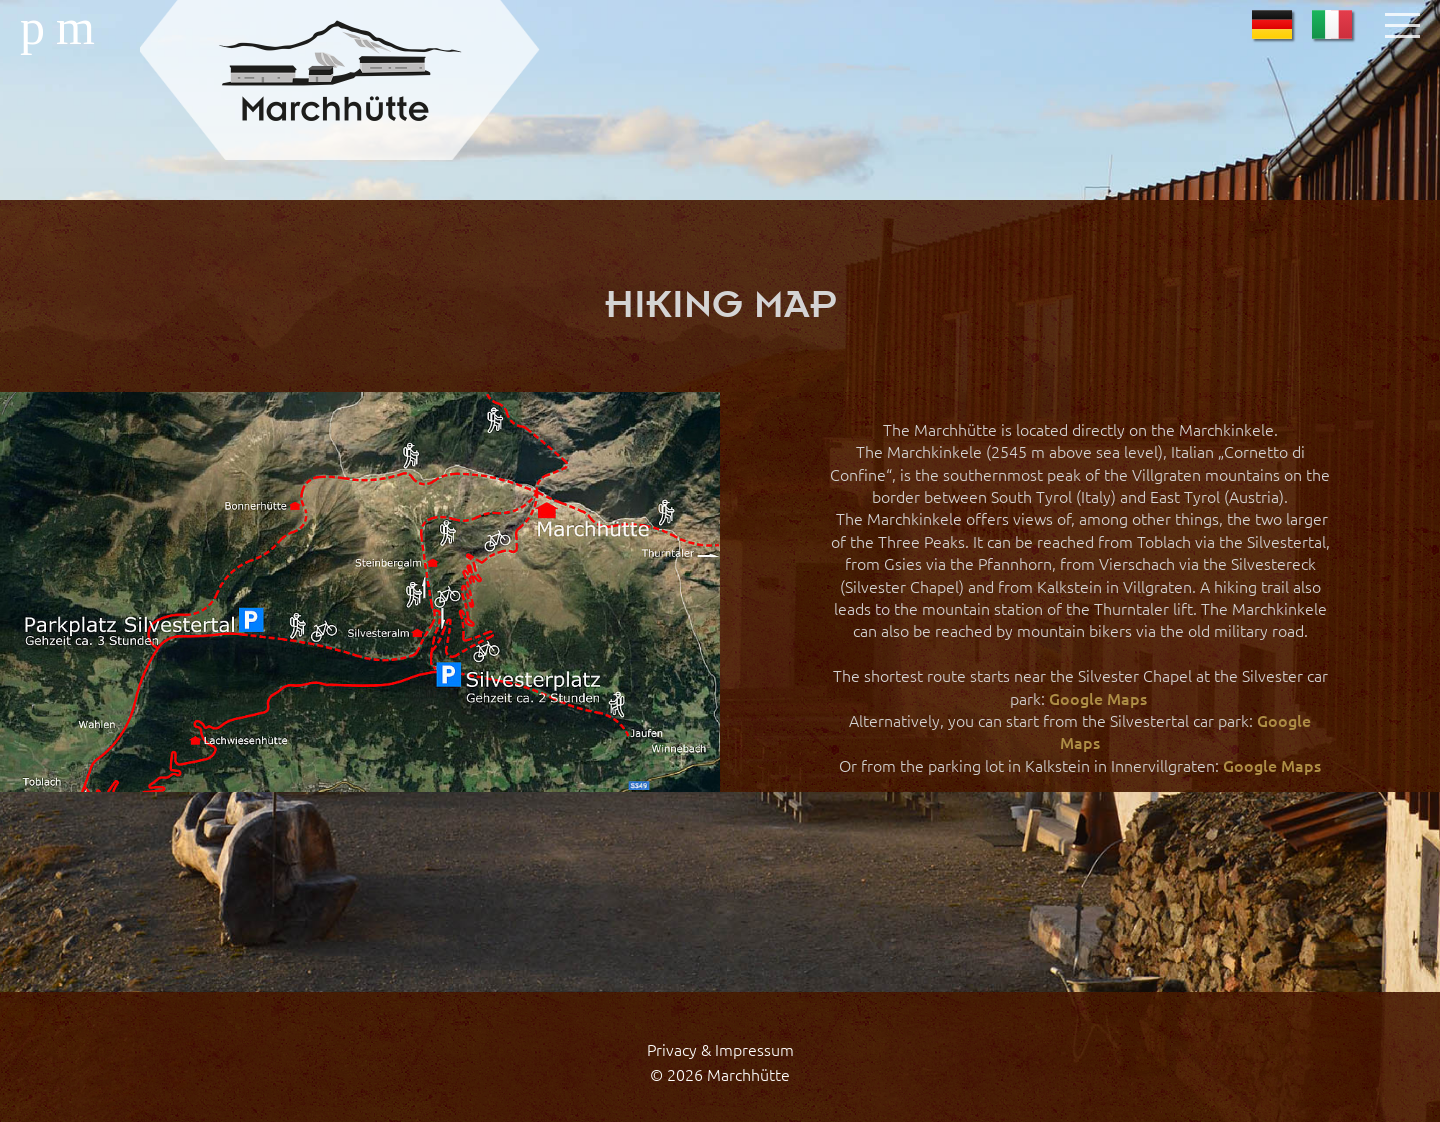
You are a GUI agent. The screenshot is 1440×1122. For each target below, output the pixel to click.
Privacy (672, 1049)
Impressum (754, 1049)
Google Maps (1098, 698)
